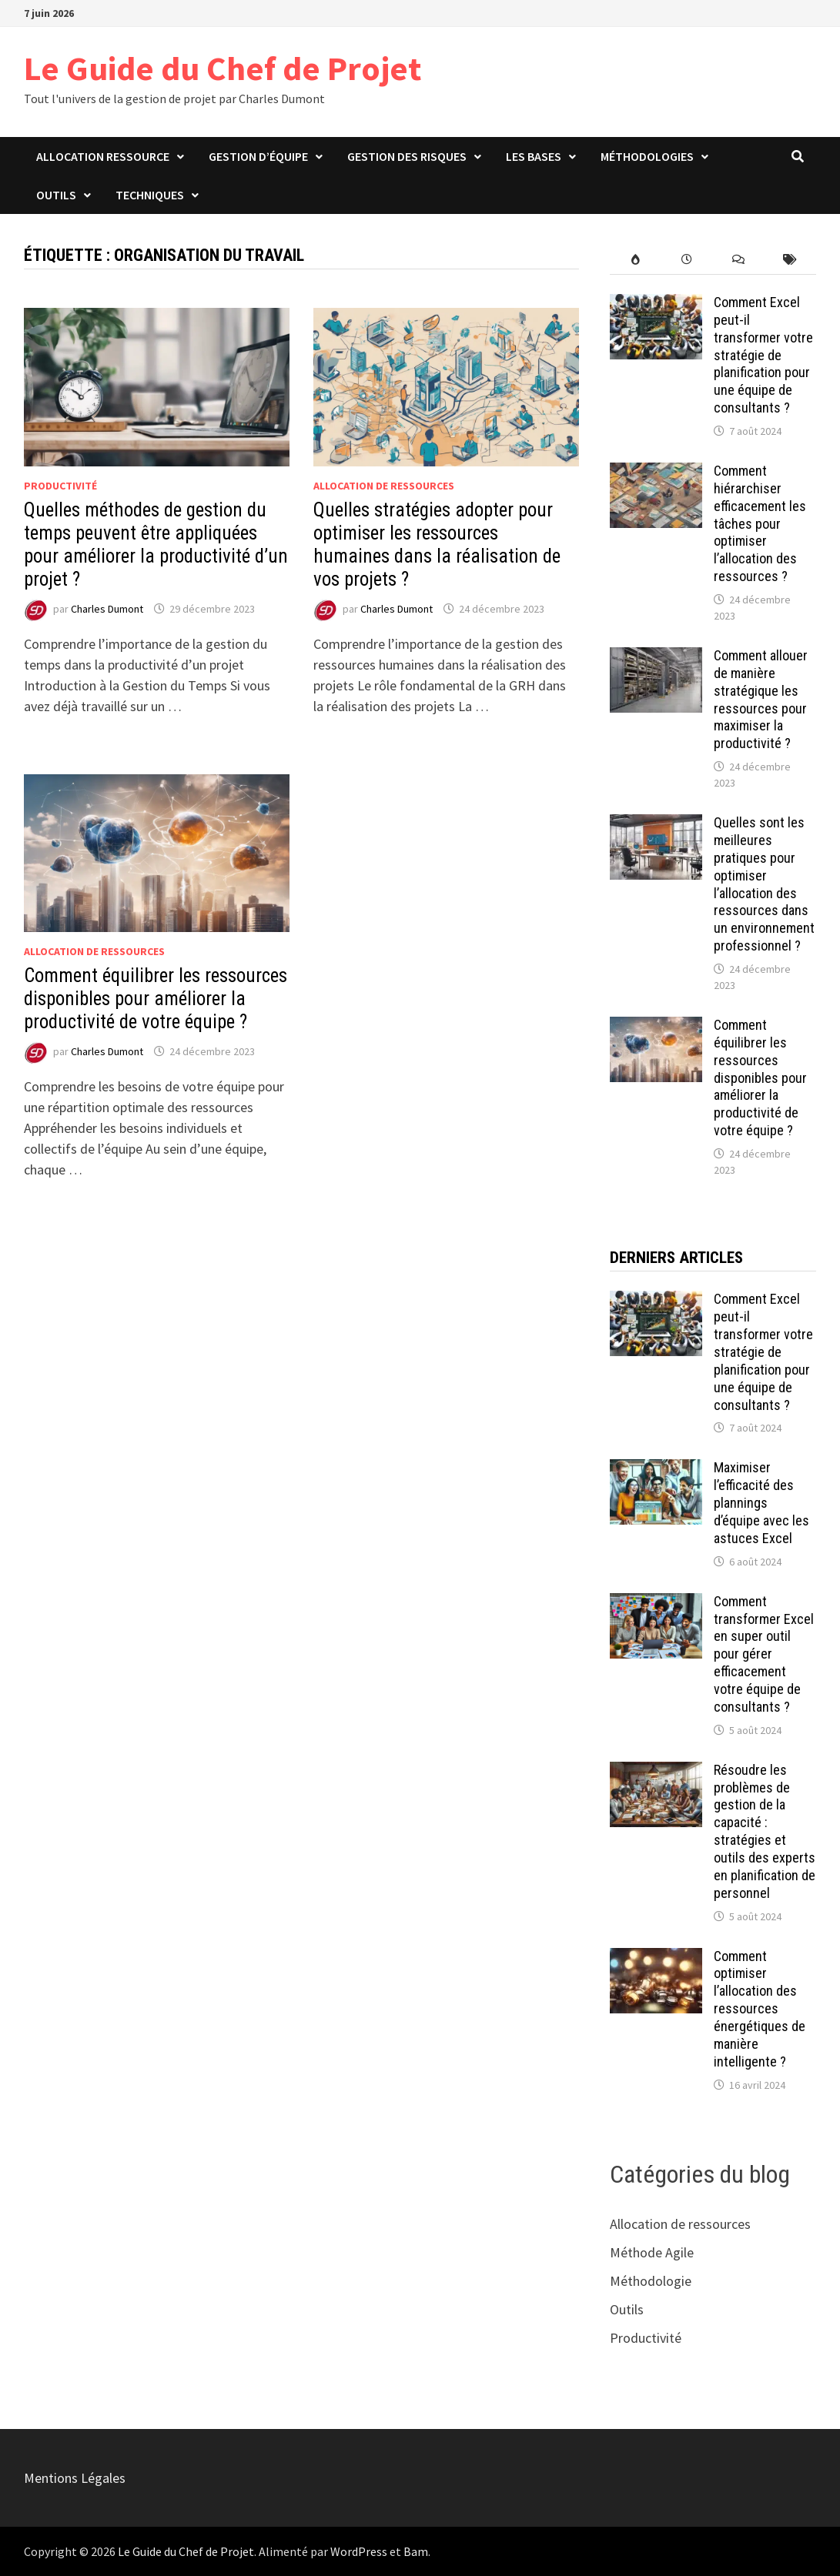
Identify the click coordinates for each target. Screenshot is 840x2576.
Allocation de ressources (383, 486)
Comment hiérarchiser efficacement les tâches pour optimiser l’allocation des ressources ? (760, 523)
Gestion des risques (407, 156)
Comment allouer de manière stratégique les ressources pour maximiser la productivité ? (761, 699)
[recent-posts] (687, 260)
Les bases (533, 156)
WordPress (358, 2551)
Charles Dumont (107, 609)
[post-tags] (790, 260)
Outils (56, 194)
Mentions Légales (74, 2478)
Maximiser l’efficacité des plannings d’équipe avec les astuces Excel (761, 1502)
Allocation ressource (102, 156)
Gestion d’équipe (258, 156)
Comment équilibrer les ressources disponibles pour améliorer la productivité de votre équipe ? (155, 998)
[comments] (739, 260)
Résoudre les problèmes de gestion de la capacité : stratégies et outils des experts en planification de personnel (764, 1831)
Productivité (60, 486)
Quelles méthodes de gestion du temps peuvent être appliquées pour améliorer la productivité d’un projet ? (156, 544)
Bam (415, 2551)
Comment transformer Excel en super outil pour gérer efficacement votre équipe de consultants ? (764, 1654)
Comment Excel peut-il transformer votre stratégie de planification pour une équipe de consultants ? (763, 355)
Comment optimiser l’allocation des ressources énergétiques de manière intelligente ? (759, 2009)
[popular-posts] (635, 260)
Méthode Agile (652, 2252)
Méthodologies (647, 156)
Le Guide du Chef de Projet (222, 68)
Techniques (149, 194)
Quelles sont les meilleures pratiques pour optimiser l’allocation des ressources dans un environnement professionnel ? (764, 884)
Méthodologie (650, 2281)
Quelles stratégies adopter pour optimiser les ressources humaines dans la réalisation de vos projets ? (437, 544)
